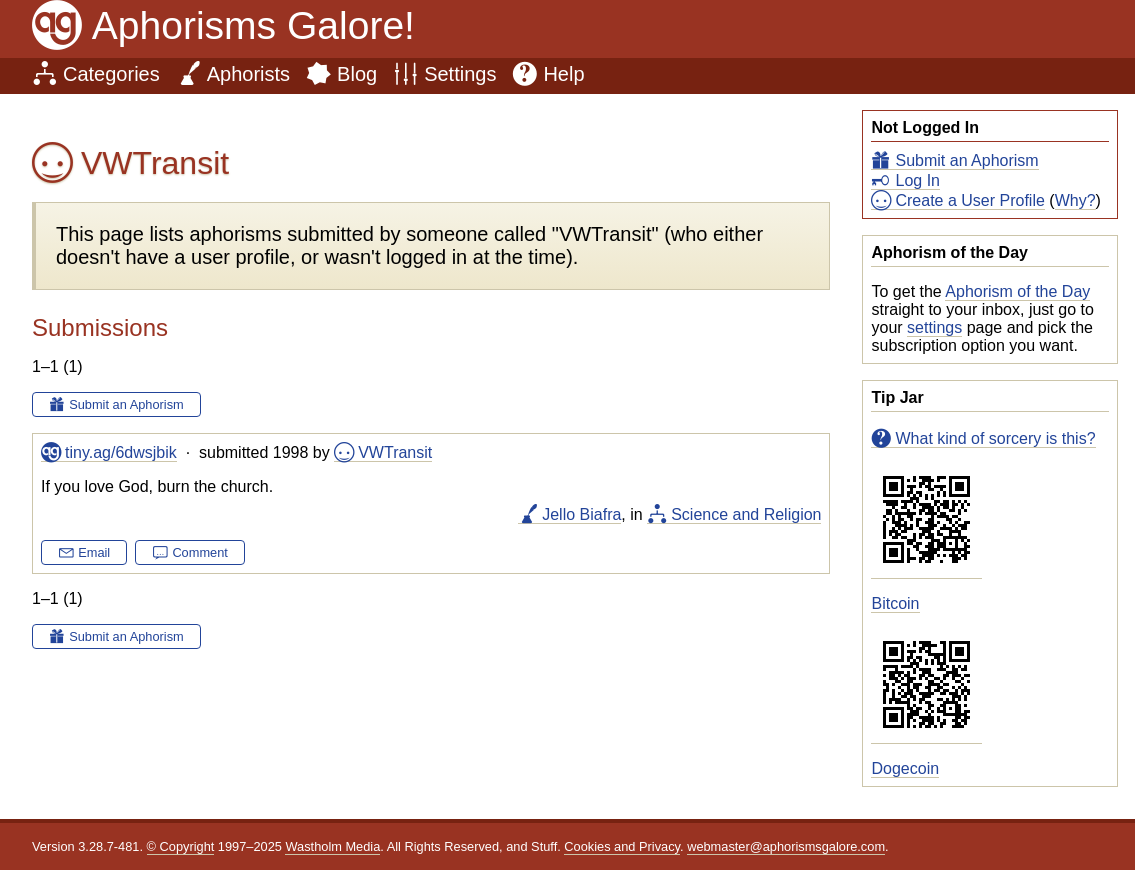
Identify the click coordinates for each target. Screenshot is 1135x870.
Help (563, 74)
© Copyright (181, 846)
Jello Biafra (581, 514)
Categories (111, 74)
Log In (917, 180)
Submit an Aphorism (966, 160)
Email (94, 552)
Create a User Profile (969, 200)
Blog (357, 74)
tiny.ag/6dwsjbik (121, 452)
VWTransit (395, 452)
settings (934, 327)
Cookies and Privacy (622, 846)
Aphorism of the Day (1017, 291)
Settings (460, 74)
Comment (199, 552)
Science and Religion (746, 514)
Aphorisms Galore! (253, 25)
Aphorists (248, 74)
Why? (1075, 200)
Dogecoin (905, 768)
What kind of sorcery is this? (995, 438)
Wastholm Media (332, 846)
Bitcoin (895, 603)
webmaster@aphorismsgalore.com (786, 846)
